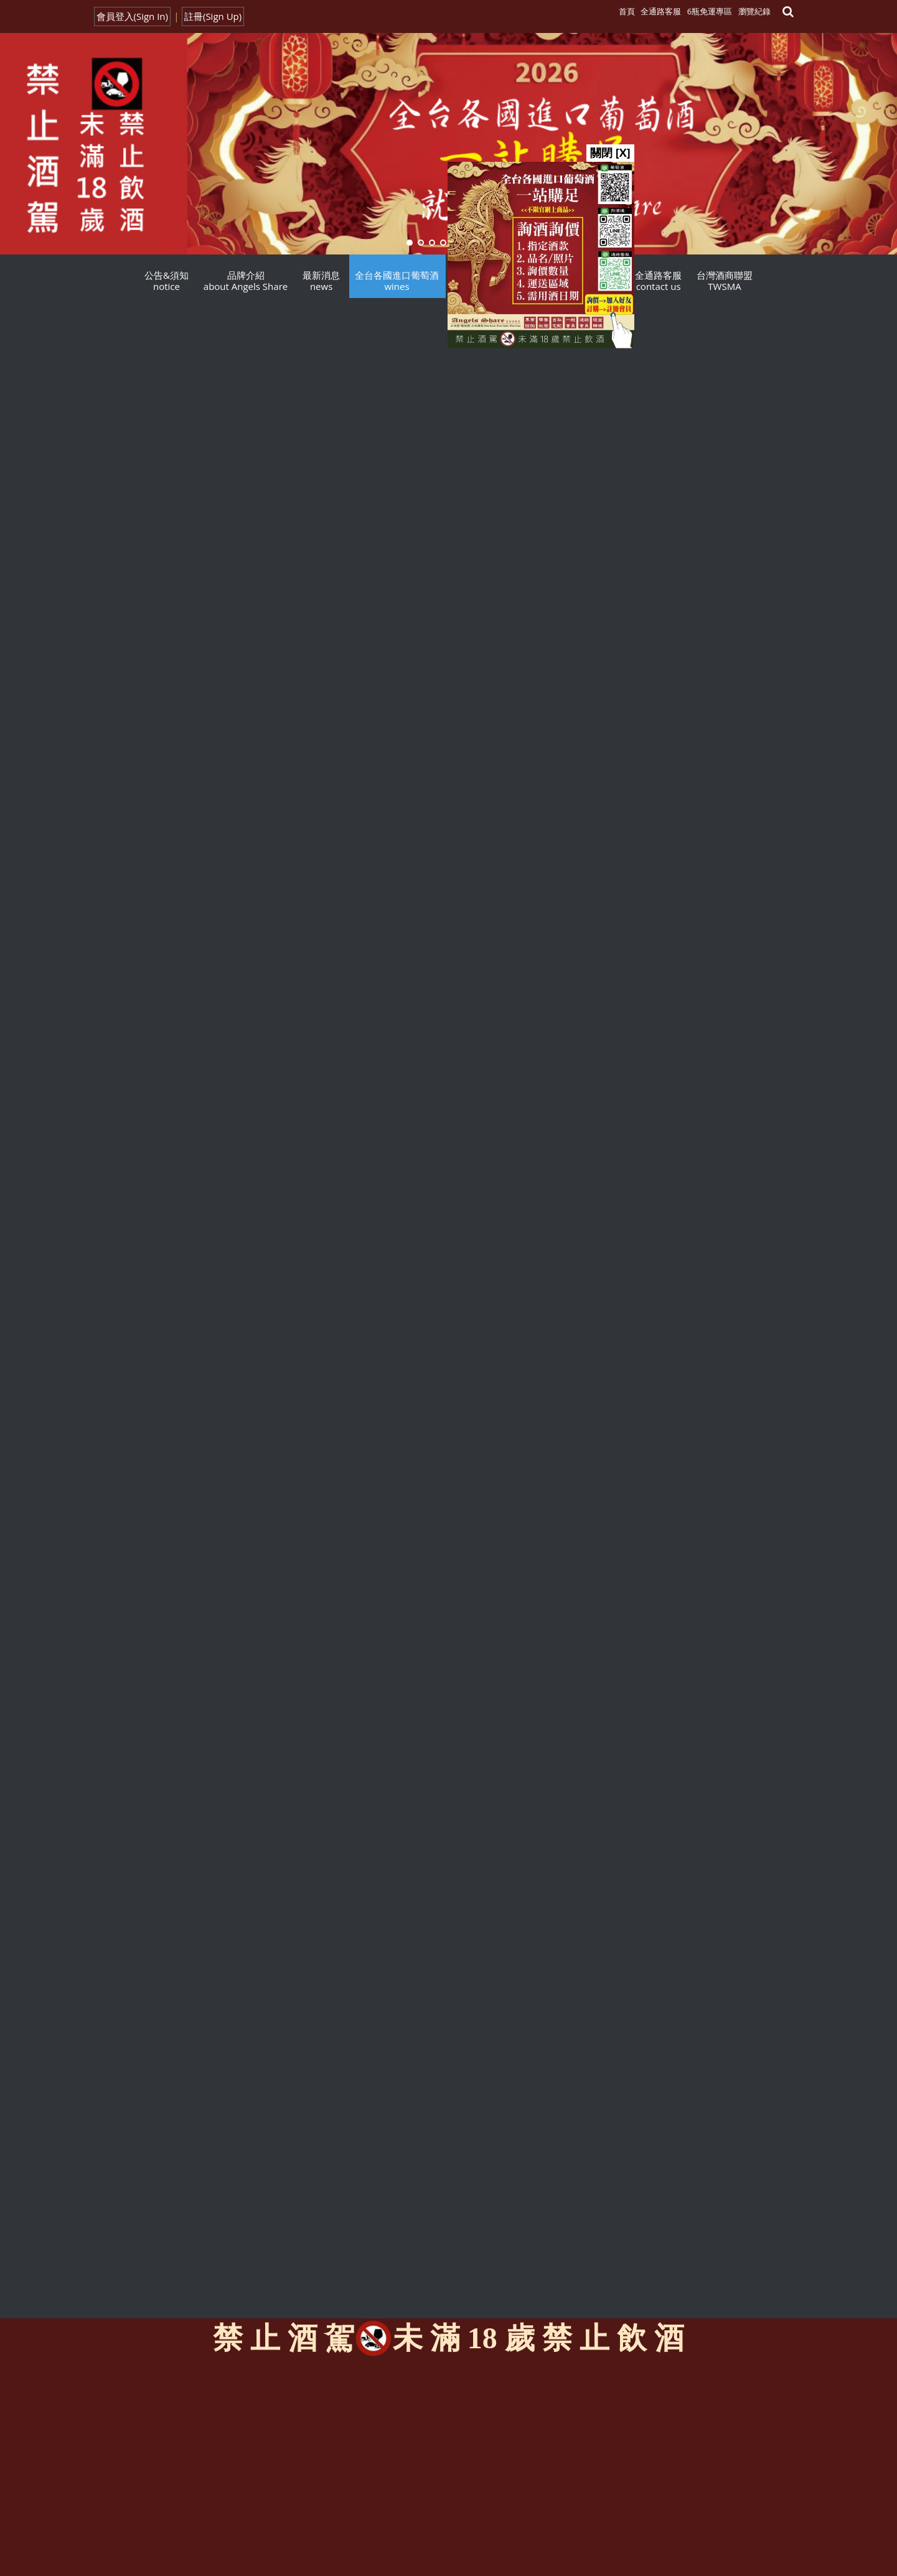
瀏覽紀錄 (754, 11)
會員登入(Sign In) (132, 16)
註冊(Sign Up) (213, 16)
